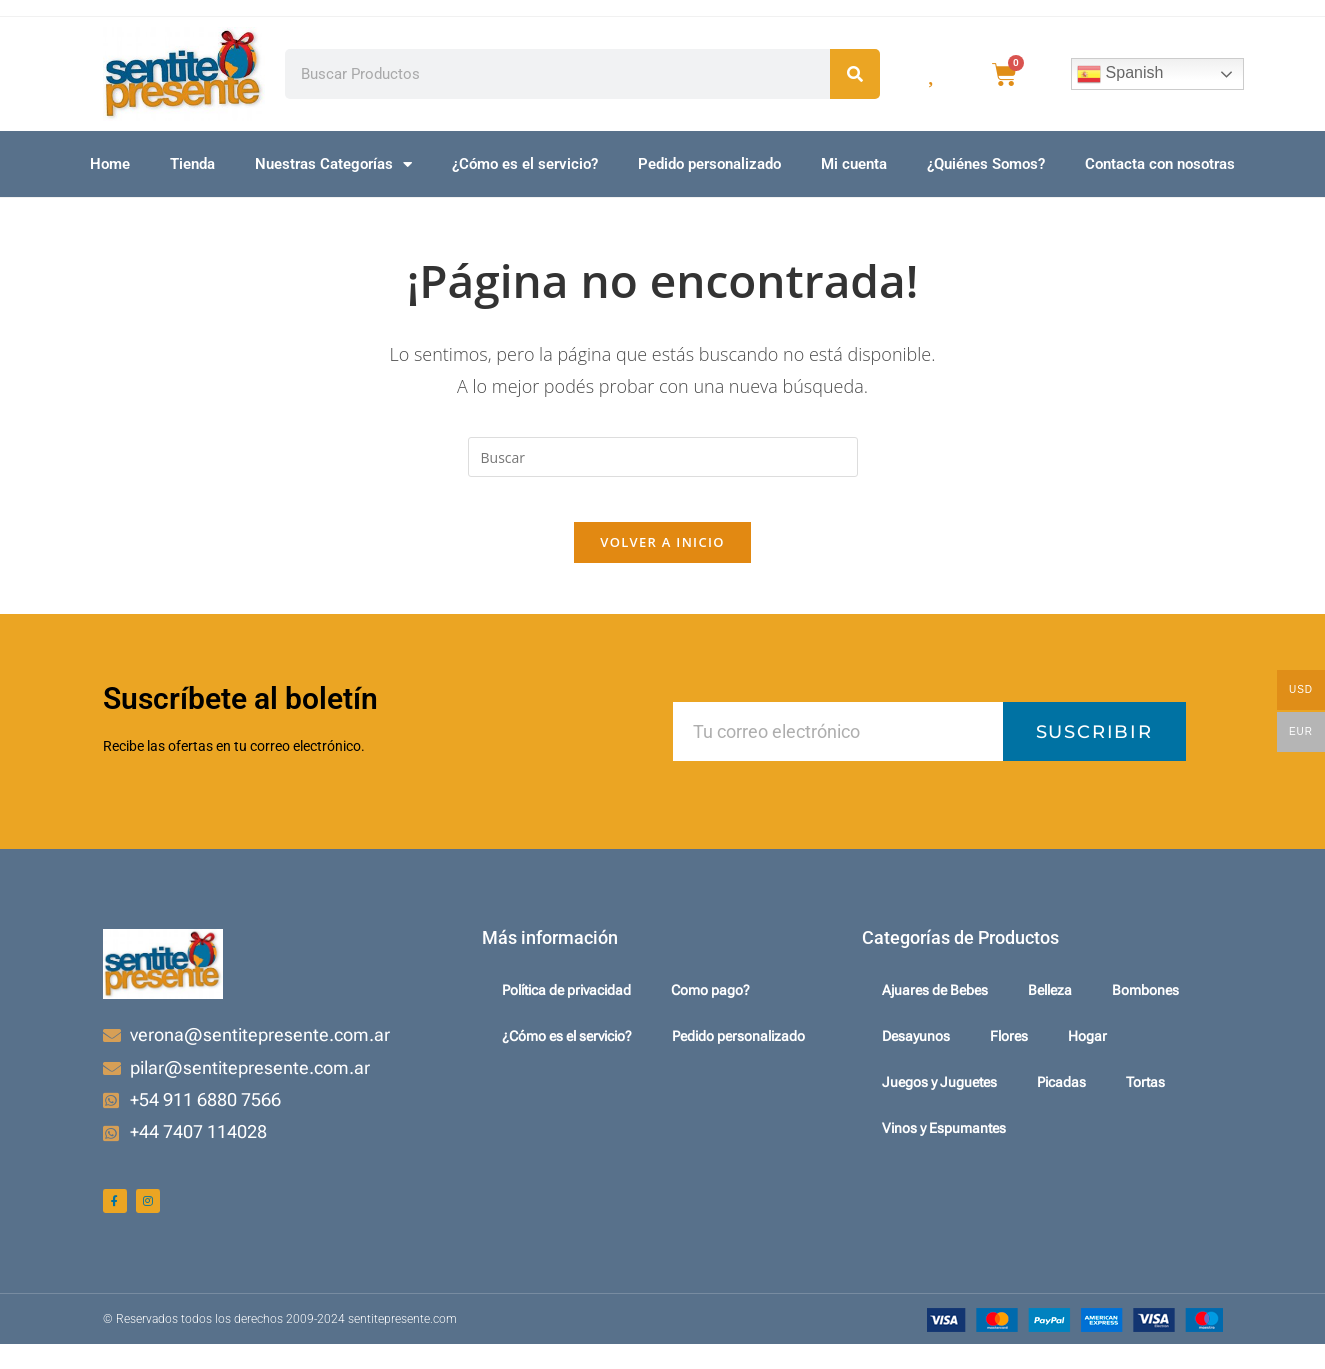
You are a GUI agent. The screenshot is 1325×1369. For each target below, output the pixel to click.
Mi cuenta (854, 164)
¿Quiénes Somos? (986, 164)
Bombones (1145, 1007)
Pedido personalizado (709, 164)
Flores (1009, 1053)
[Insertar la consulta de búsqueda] (663, 457)
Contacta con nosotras (1160, 164)
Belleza (1050, 1007)
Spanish (1120, 74)
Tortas (1145, 1099)
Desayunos (916, 1053)
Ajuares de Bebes (935, 1007)
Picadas (1061, 1099)
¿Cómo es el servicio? (525, 164)
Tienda (192, 164)
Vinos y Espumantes (944, 1145)
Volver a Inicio (662, 558)
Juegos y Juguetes (939, 1099)
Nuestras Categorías (333, 164)
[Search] (855, 74)
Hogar (1087, 1053)
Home (110, 164)
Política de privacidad (566, 1007)
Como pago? (710, 1007)
